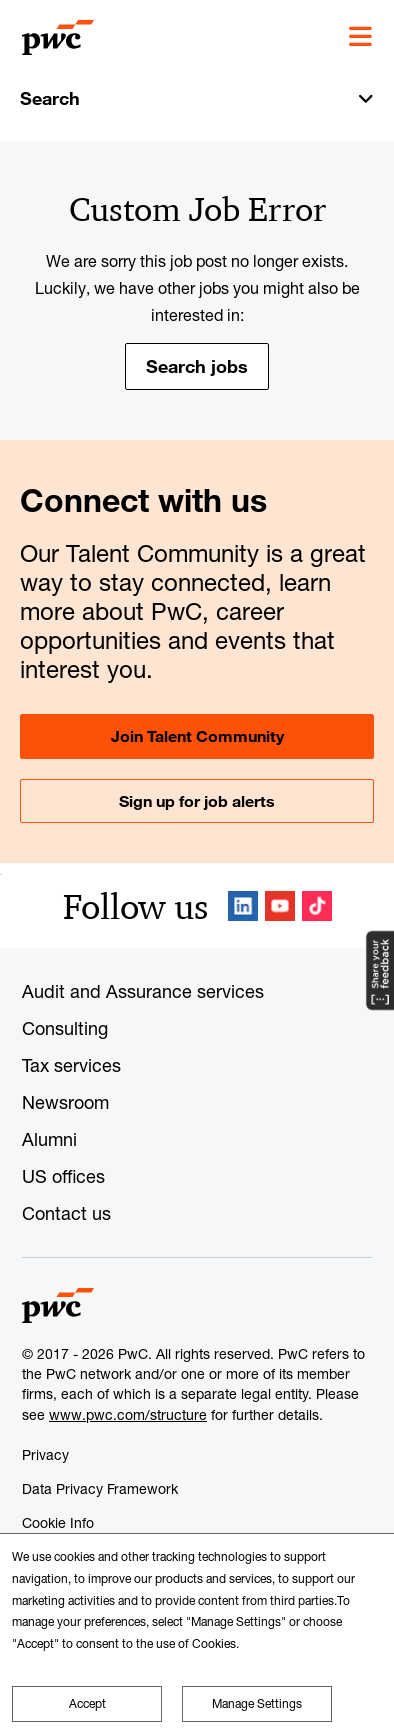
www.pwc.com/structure (128, 1414)
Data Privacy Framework (100, 1488)
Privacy (45, 1454)
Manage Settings (257, 1703)
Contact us (66, 1213)
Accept (87, 1703)
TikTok (317, 906)
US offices (63, 1176)
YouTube (280, 906)
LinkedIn (243, 906)
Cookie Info (58, 1522)
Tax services (71, 1065)
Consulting (65, 1028)
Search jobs (197, 366)
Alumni (49, 1139)
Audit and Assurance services (143, 991)
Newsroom (65, 1102)
